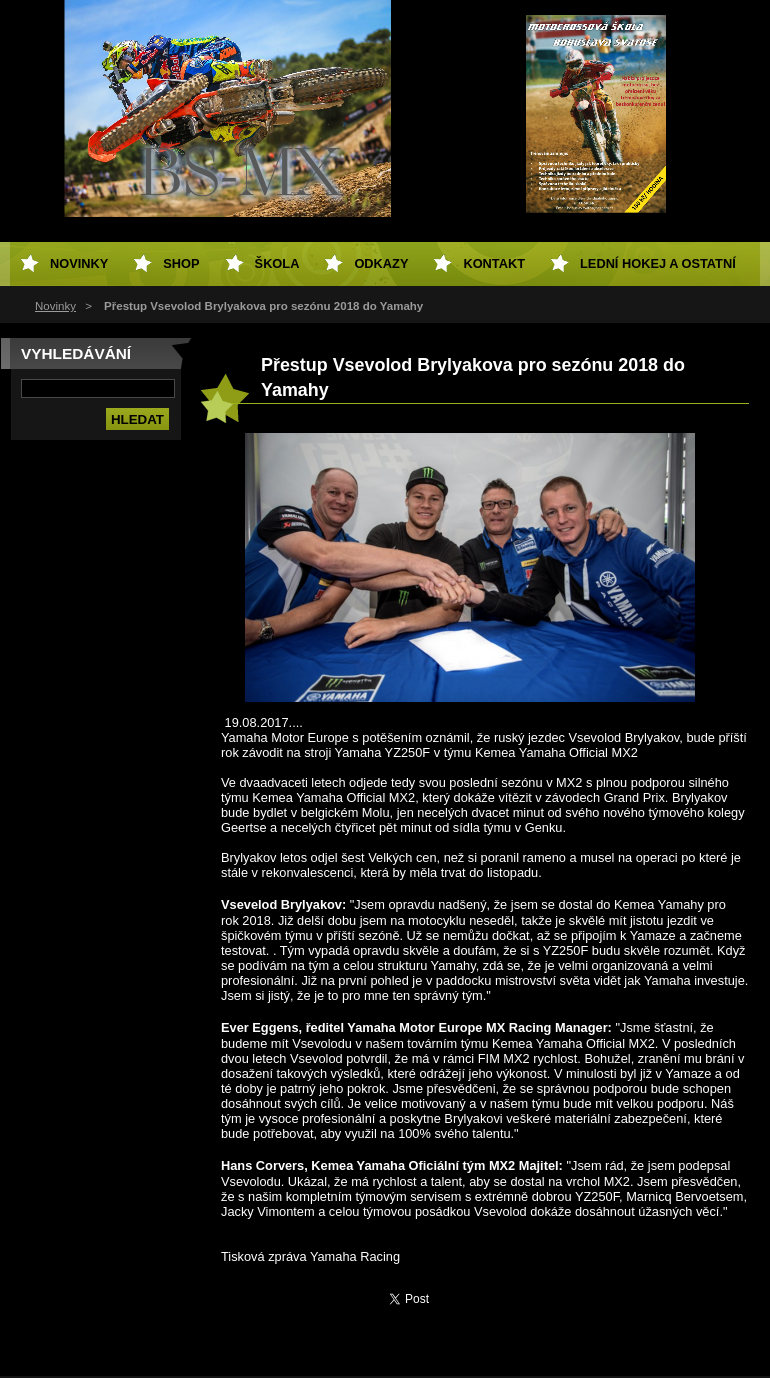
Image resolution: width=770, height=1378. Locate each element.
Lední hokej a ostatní (658, 263)
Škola (277, 263)
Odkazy (381, 263)
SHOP (181, 263)
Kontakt (494, 263)
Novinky (55, 306)
